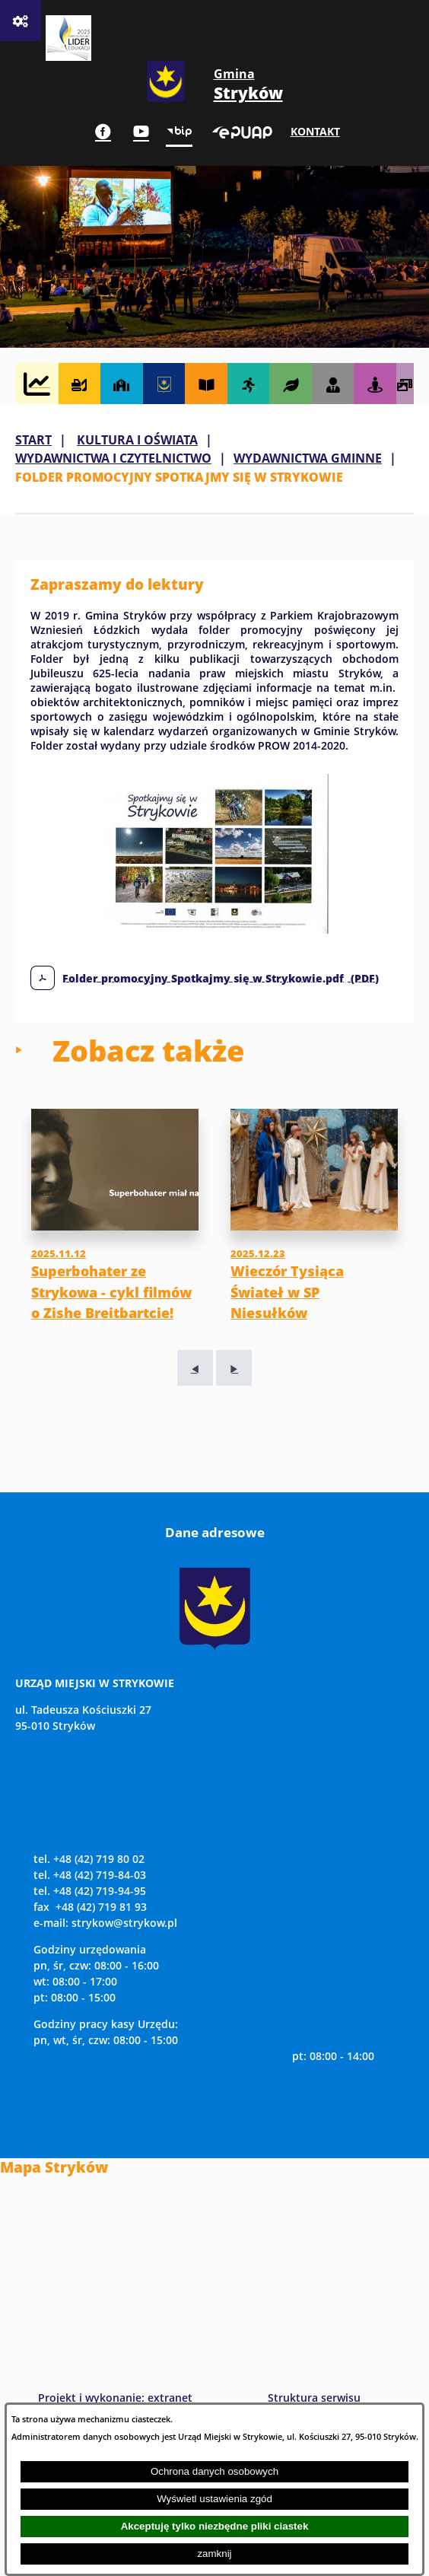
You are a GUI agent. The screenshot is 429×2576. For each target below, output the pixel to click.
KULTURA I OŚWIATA (137, 439)
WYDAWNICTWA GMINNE (308, 458)
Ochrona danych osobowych (214, 2471)
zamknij (214, 2553)
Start (33, 439)
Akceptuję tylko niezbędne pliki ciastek (215, 2526)
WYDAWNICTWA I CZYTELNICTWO (113, 458)
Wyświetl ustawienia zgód (214, 2498)
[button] (214, 929)
